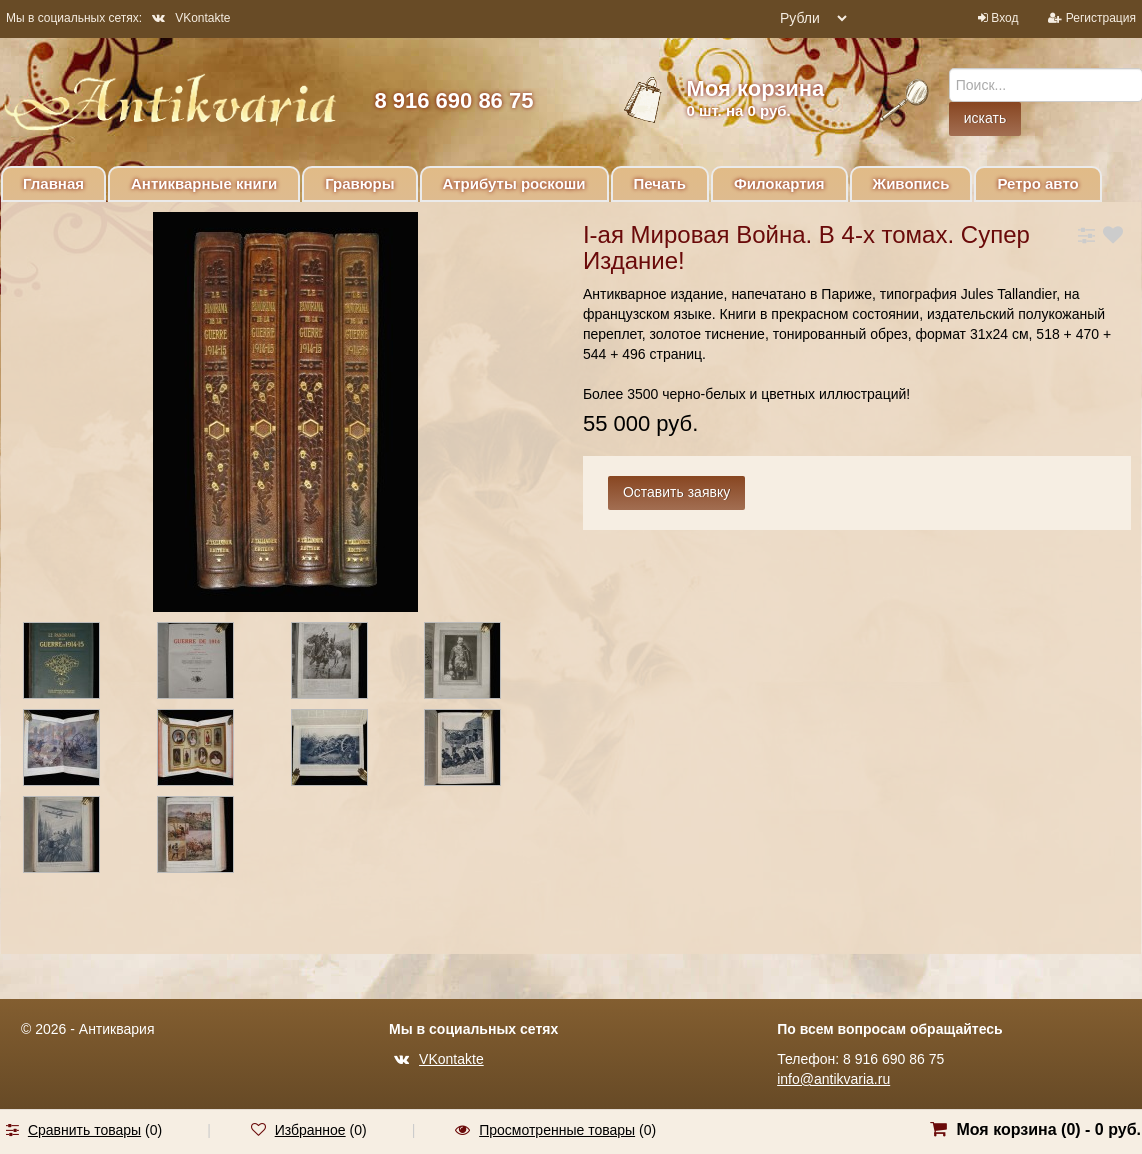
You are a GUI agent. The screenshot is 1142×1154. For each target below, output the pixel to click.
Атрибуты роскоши (514, 183)
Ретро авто (1037, 183)
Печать (660, 183)
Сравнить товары (84, 1130)
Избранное (310, 1130)
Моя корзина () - (1048, 1129)
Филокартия (779, 183)
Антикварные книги (204, 183)
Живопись (911, 183)
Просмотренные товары (557, 1130)
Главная (53, 183)
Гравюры (359, 183)
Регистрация (1101, 18)
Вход (1004, 18)
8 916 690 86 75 (453, 100)
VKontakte (191, 18)
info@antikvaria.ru (833, 1079)
